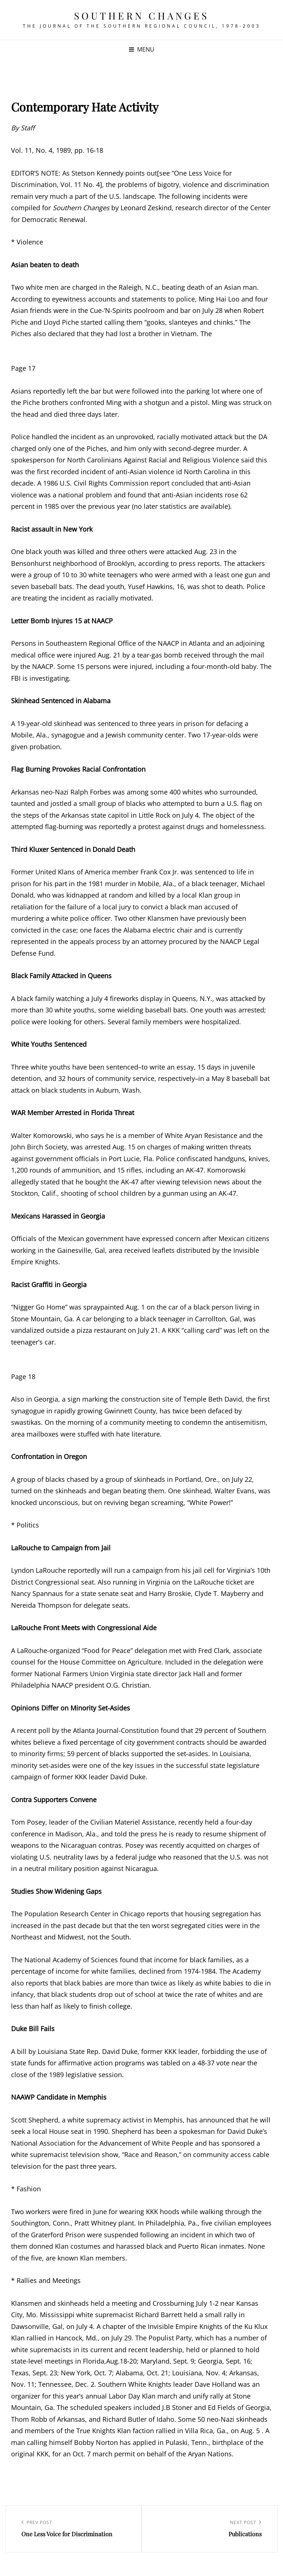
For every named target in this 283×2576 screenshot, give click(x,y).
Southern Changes (141, 15)
